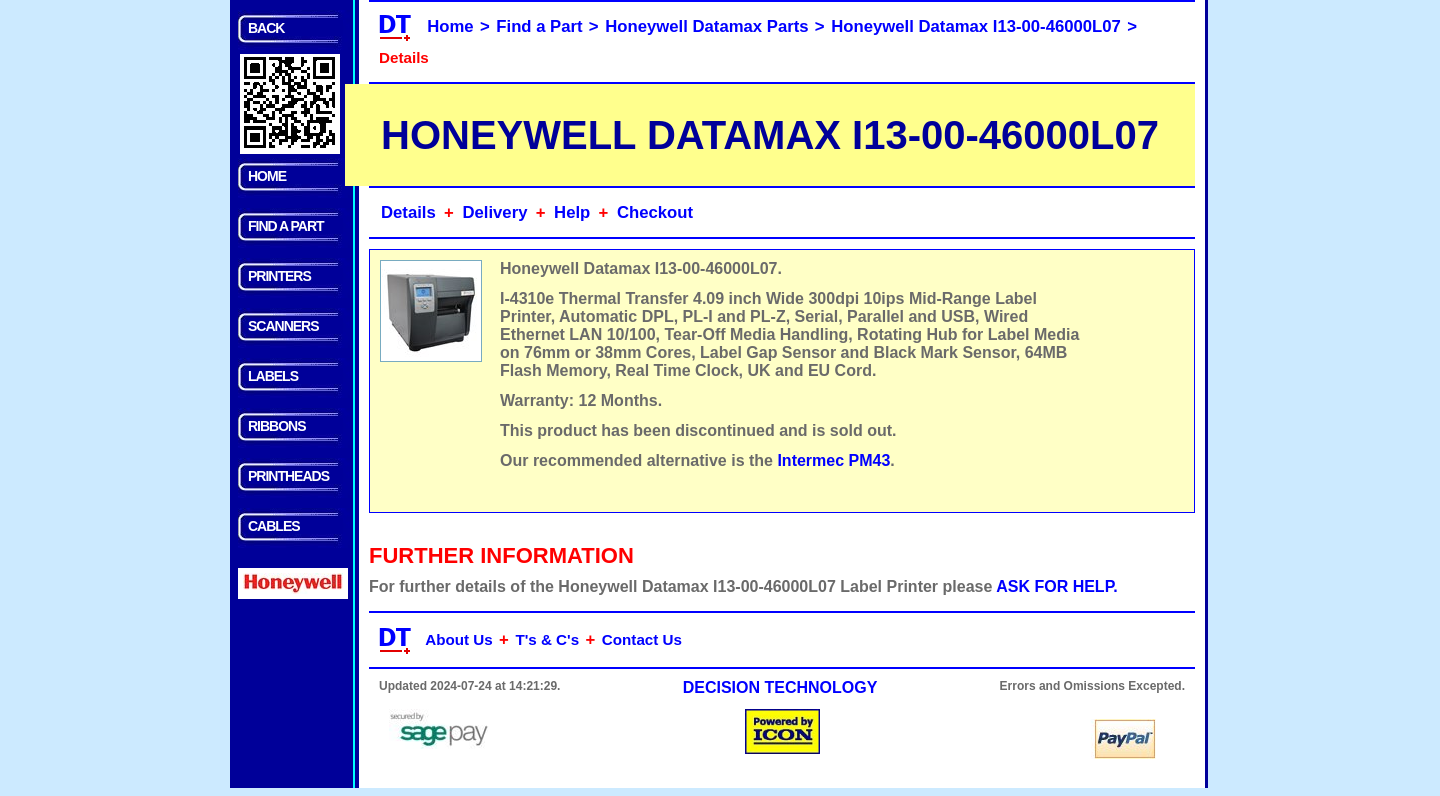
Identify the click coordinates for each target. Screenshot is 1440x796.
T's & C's (547, 639)
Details (408, 212)
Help (572, 212)
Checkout (655, 212)
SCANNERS (283, 326)
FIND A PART (286, 226)
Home (450, 26)
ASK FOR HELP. (1057, 586)
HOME (267, 176)
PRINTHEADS (288, 476)
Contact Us (642, 639)
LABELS (273, 376)
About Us (459, 639)
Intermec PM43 (833, 460)
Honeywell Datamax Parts (706, 26)
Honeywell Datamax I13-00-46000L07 (976, 26)
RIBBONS (277, 426)
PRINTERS (279, 276)
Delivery (494, 212)
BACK (266, 28)
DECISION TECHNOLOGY (780, 687)
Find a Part (539, 26)
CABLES (274, 526)
